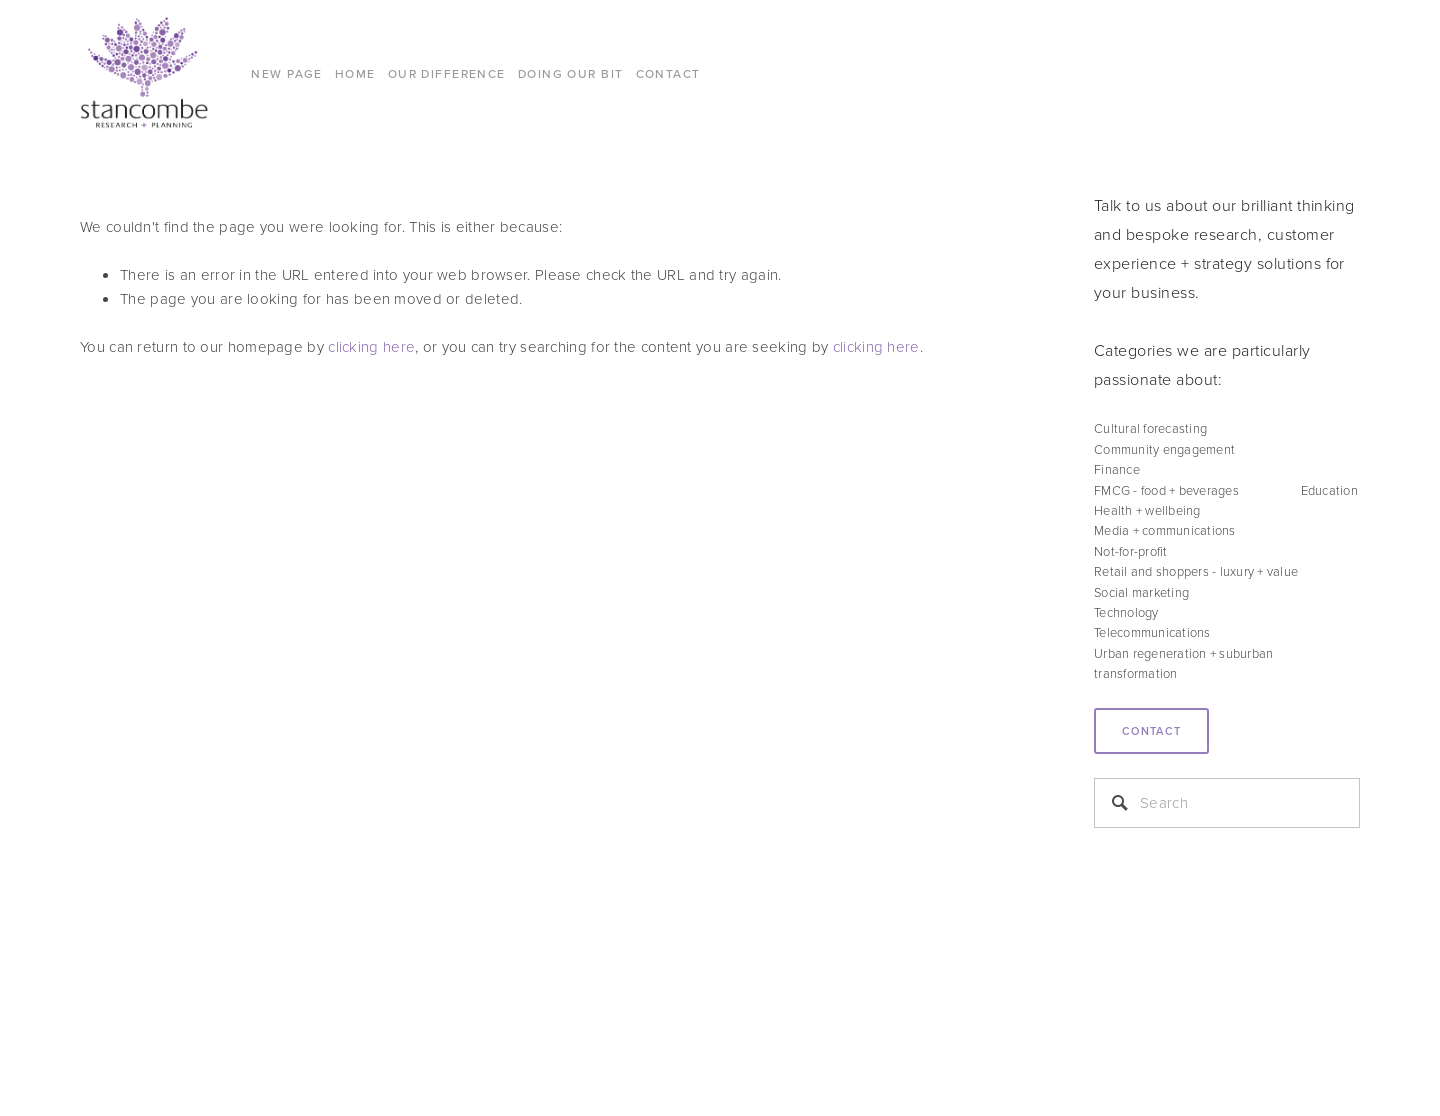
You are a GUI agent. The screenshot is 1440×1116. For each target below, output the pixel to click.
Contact (1151, 731)
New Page (287, 73)
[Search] (1227, 803)
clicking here (371, 346)
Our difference (447, 73)
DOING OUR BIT (571, 73)
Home (355, 73)
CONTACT (668, 73)
